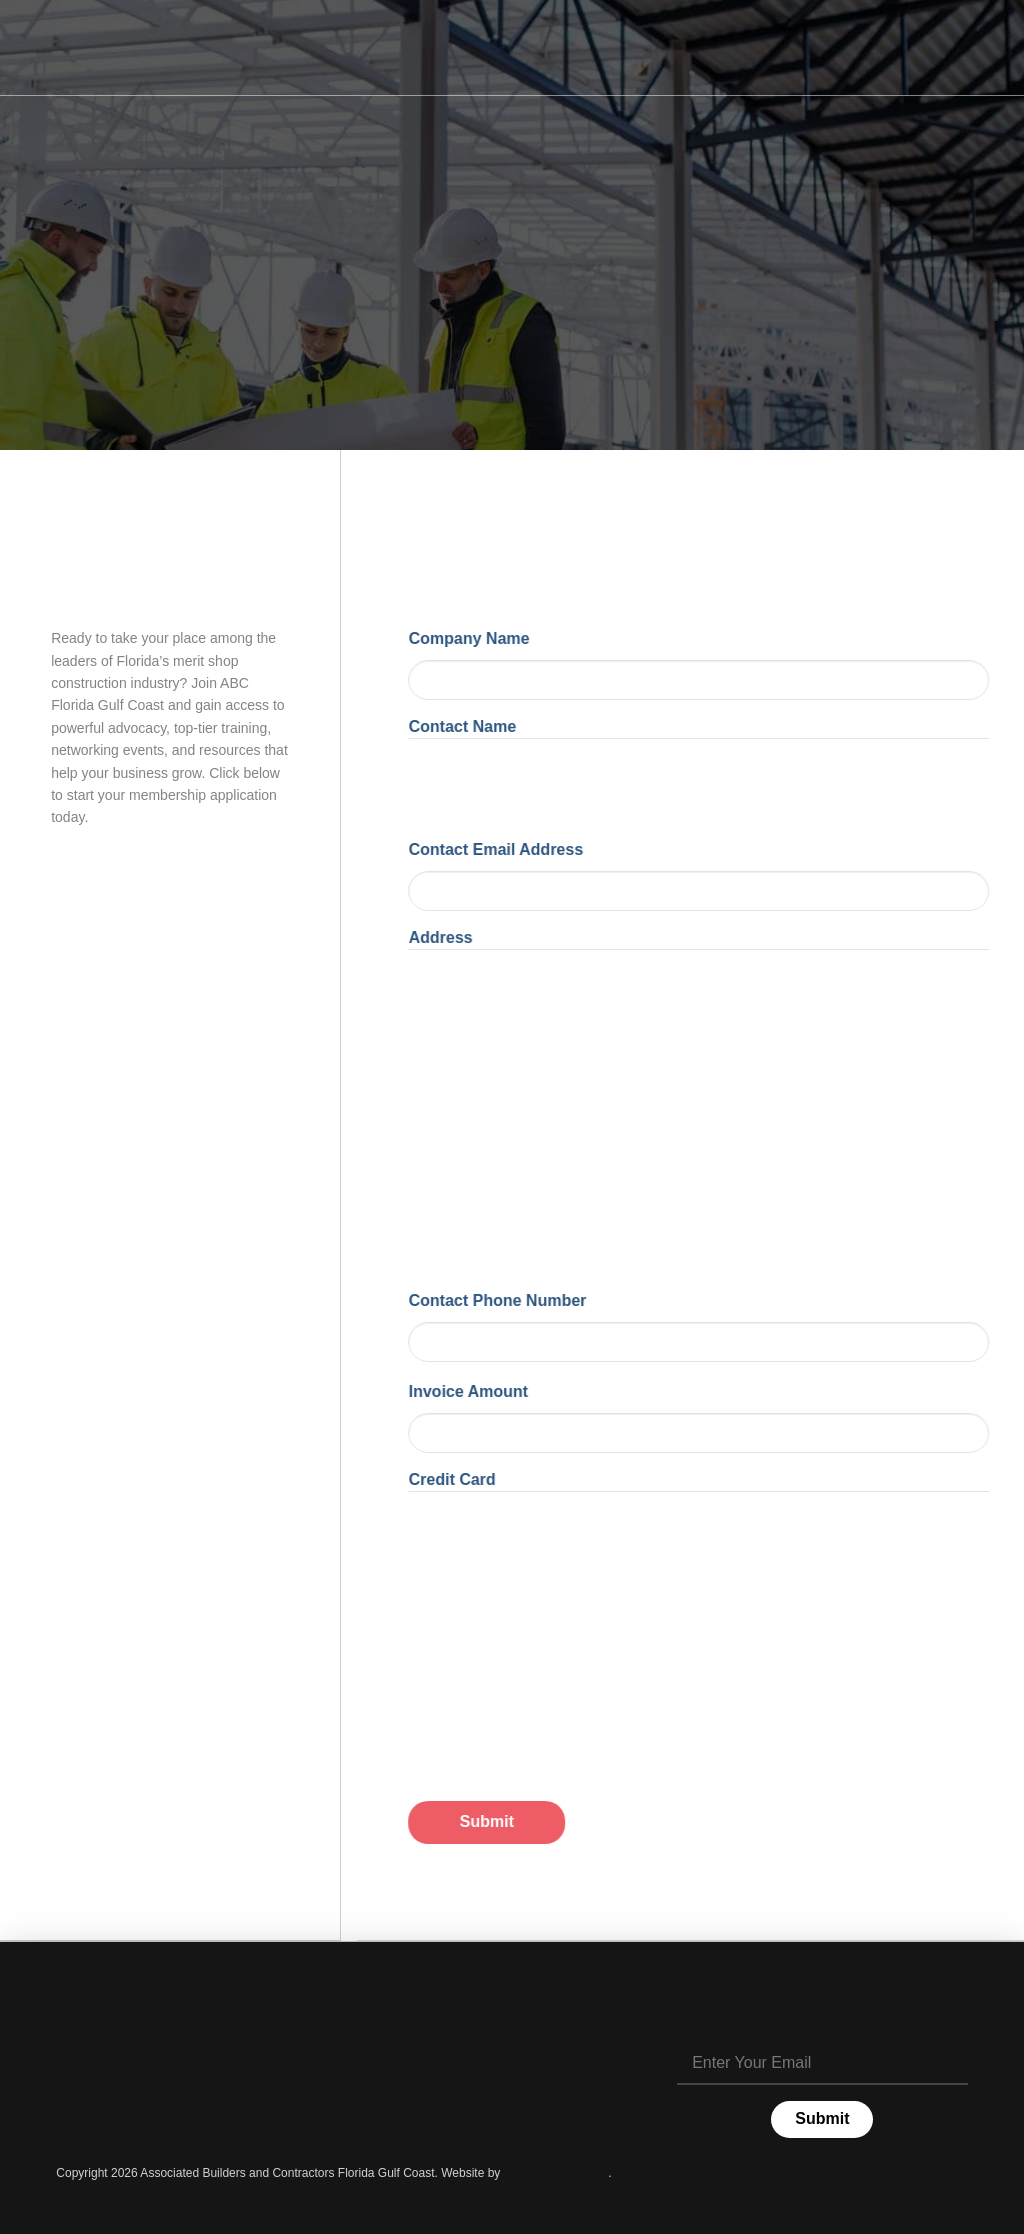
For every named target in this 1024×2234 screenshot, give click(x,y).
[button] (975, 49)
